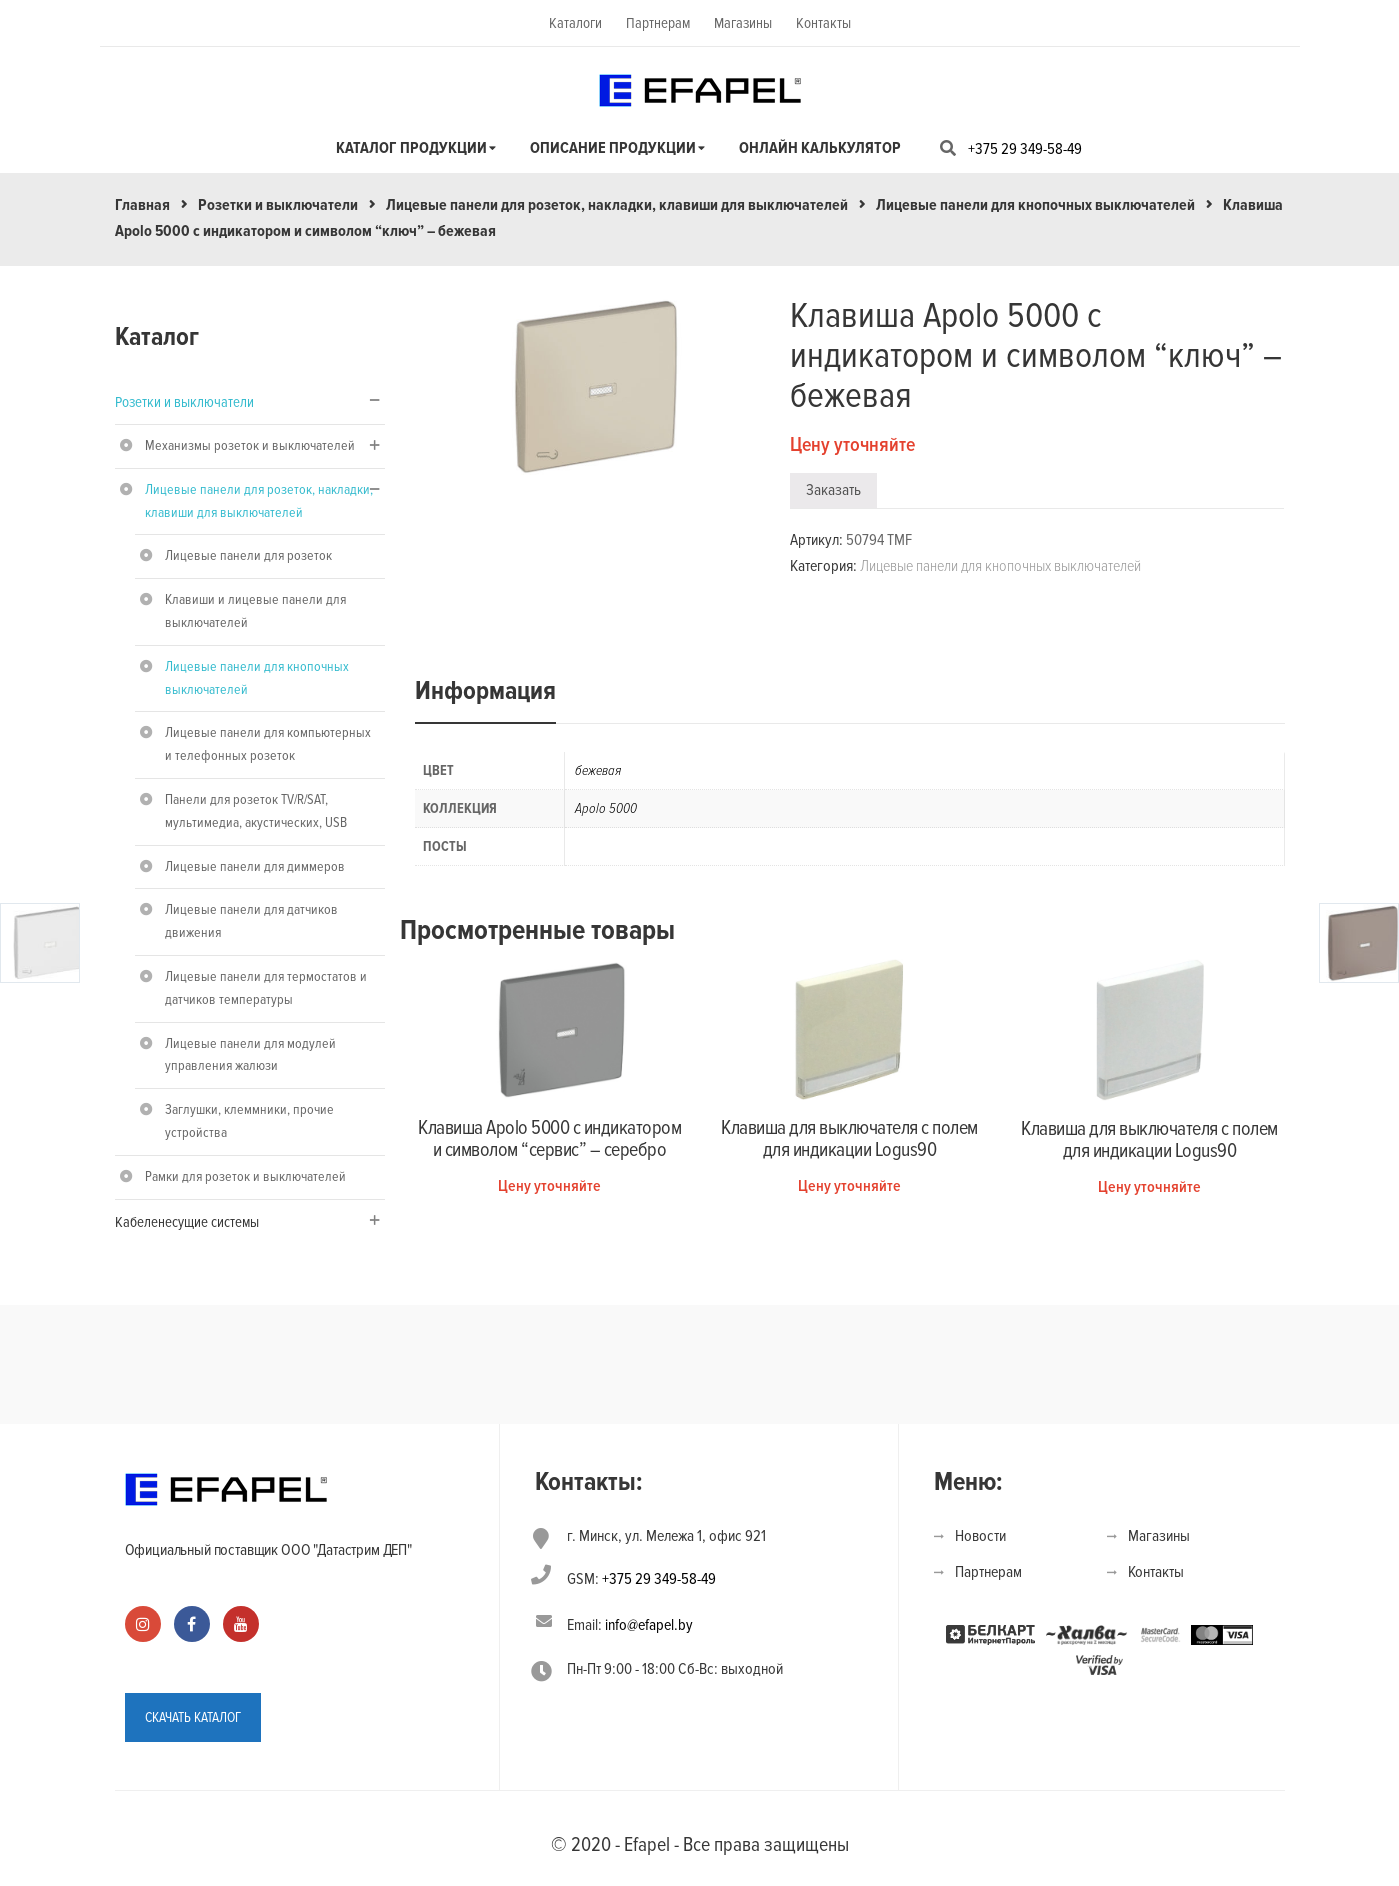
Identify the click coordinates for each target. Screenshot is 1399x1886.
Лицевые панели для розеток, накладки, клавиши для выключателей (617, 205)
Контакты (823, 23)
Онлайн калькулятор (820, 148)
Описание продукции (613, 148)
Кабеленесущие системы (187, 1222)
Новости (980, 1536)
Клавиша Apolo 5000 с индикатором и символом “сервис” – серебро (549, 1139)
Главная (142, 205)
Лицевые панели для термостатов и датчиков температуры (266, 988)
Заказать (833, 490)
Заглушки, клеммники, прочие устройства (249, 1121)
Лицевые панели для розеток (248, 555)
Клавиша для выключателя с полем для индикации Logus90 (849, 1139)
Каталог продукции (411, 148)
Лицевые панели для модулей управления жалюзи (250, 1055)
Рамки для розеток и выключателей (245, 1176)
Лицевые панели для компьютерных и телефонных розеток (268, 744)
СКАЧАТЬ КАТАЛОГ (193, 1714)
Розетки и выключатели (278, 205)
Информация (485, 691)
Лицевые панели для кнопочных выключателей (1035, 205)
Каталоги (575, 23)
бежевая (598, 770)
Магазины (743, 23)
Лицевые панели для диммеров (255, 866)
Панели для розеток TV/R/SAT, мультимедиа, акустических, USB (256, 811)
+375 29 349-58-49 (1025, 149)
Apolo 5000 (606, 808)
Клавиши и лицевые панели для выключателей (255, 611)
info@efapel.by (649, 1625)
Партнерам (658, 23)
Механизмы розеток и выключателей (250, 445)
